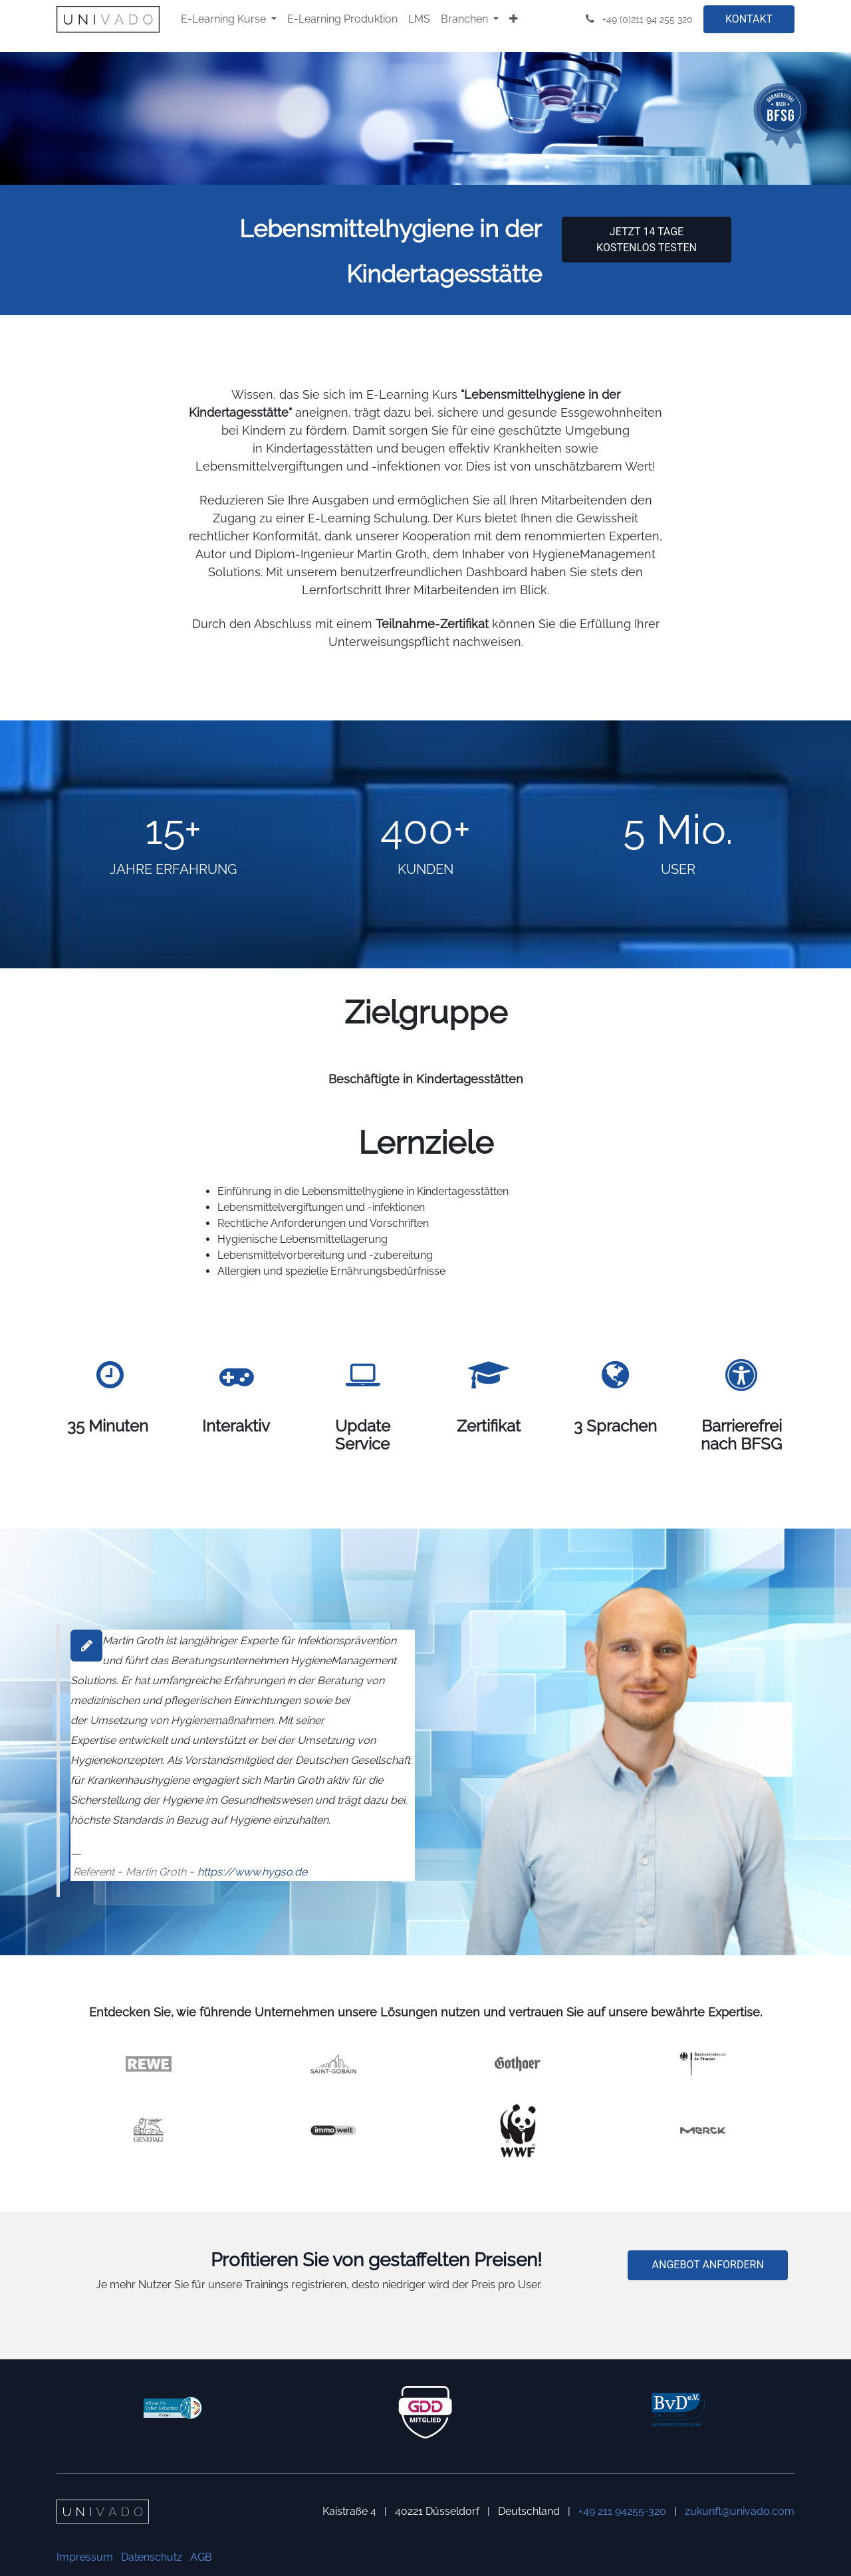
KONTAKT (749, 19)
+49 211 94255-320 (622, 2511)
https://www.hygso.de (252, 1872)
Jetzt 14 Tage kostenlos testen (646, 239)
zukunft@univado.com (739, 2511)
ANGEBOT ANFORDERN (708, 2264)
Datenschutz (151, 2557)
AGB (201, 2557)
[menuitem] (229, 19)
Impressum (85, 2557)
